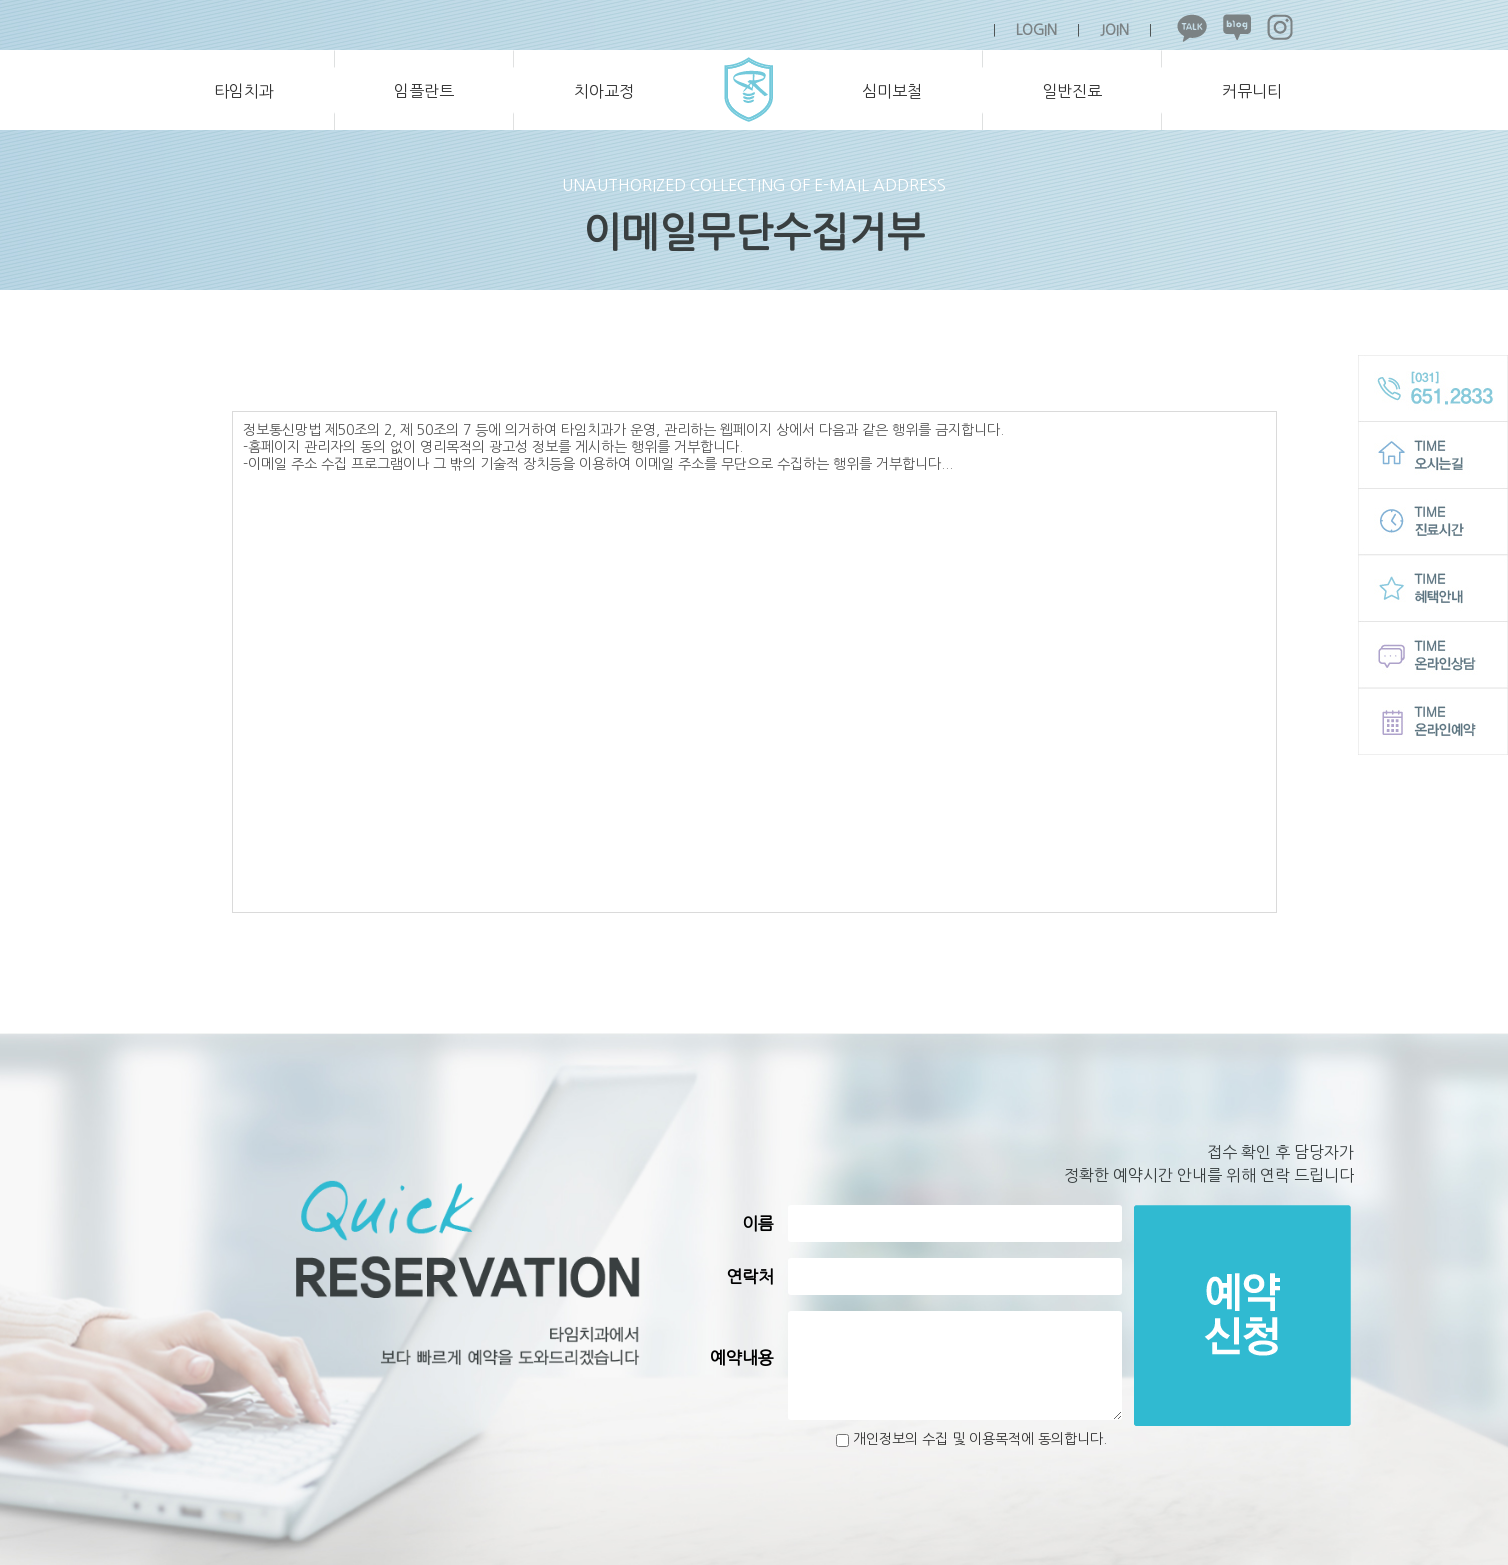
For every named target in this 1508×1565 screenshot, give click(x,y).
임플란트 (424, 91)
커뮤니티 (1252, 91)
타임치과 (244, 91)
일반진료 (1072, 91)
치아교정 (604, 91)
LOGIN (1036, 30)
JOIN (1114, 30)
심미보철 (892, 91)
